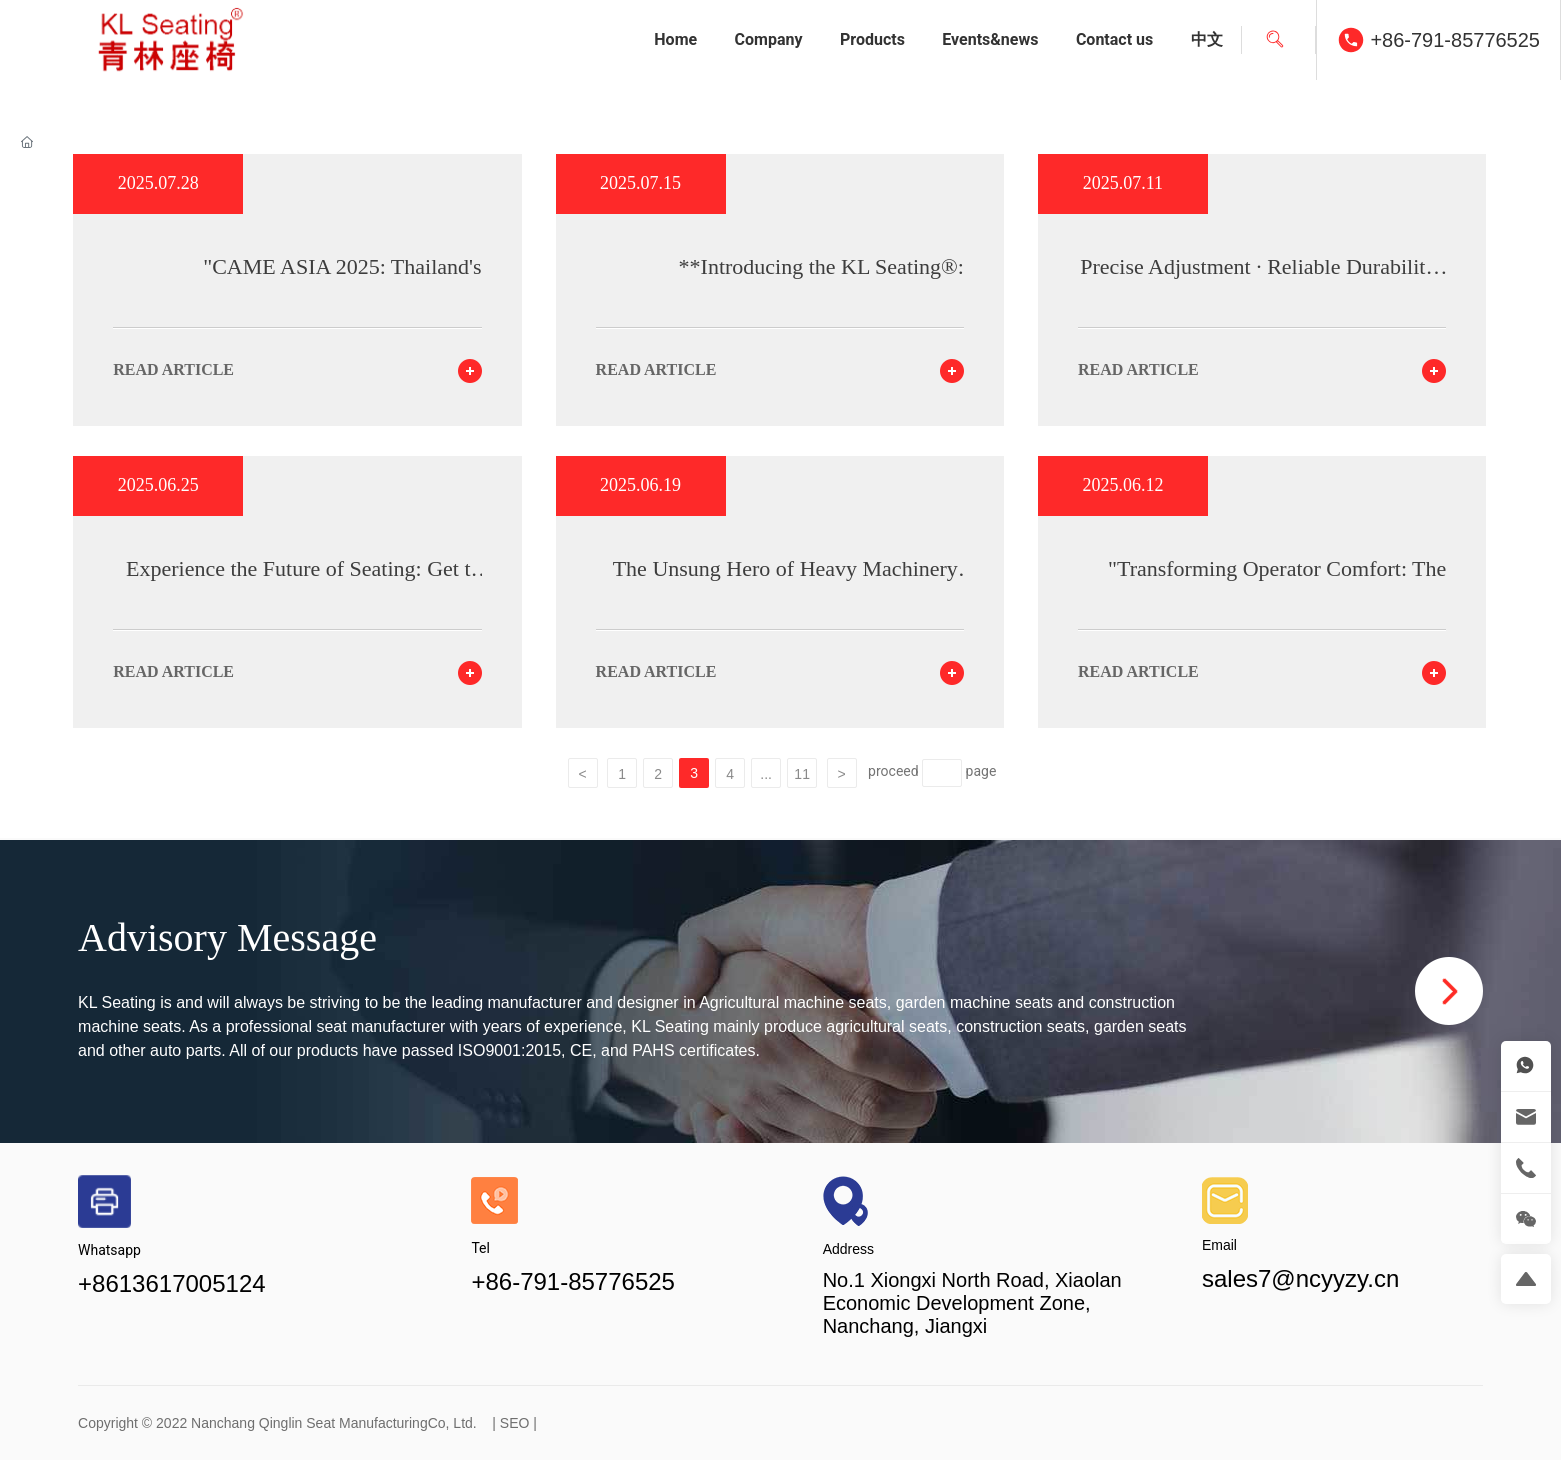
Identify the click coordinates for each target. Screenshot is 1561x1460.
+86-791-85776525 (1455, 40)
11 (802, 774)
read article (173, 369)
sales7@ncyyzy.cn (1300, 1278)
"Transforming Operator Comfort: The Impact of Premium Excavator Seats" (1277, 581)
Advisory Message (227, 937)
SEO (515, 1423)
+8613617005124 (172, 1283)
